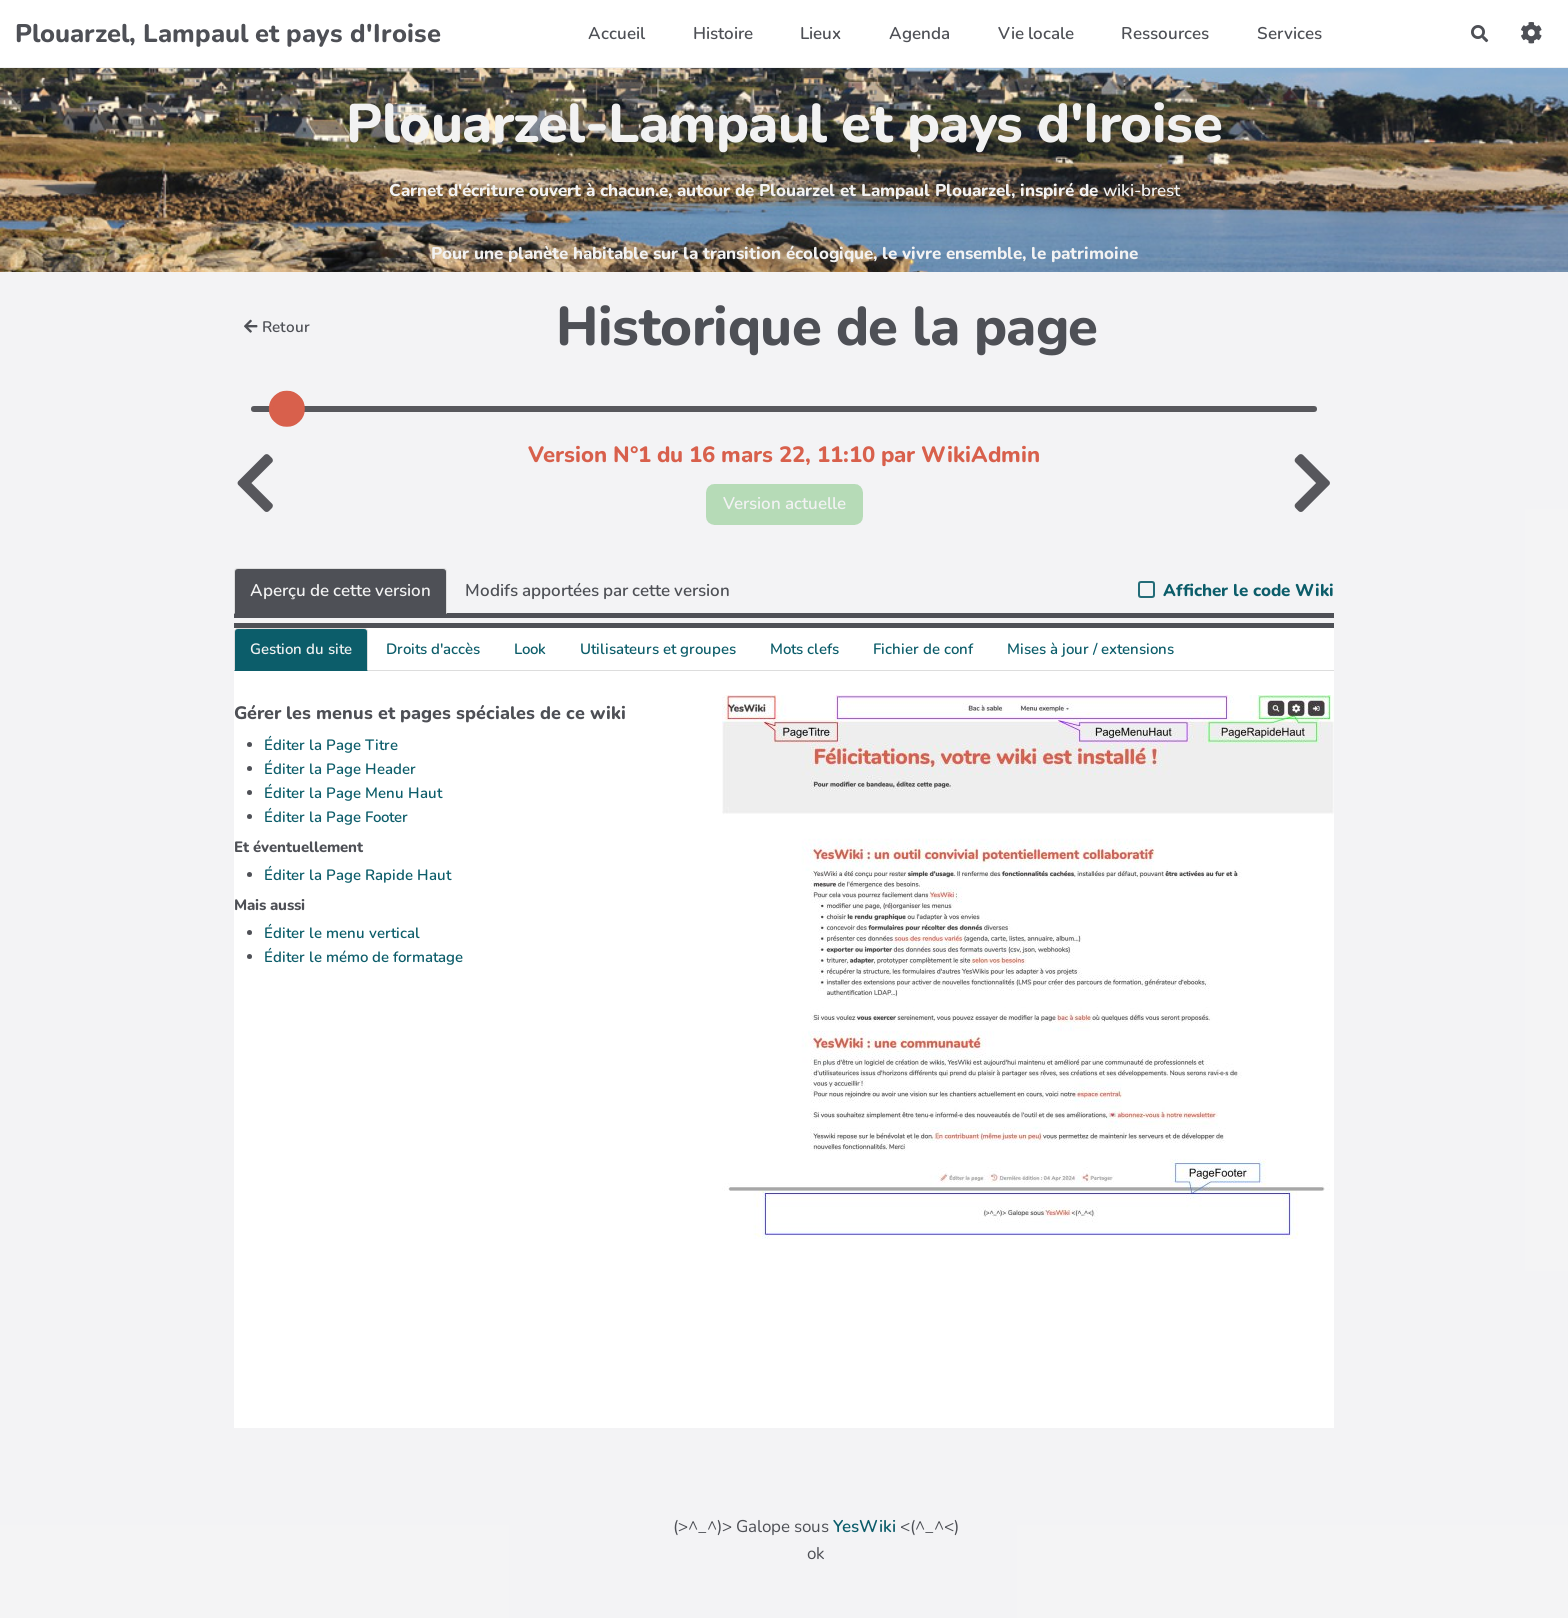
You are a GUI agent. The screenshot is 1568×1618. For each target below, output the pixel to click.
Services (1289, 33)
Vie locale (1036, 33)
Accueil (616, 33)
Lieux (820, 33)
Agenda (919, 33)
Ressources (1165, 33)
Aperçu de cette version (340, 590)
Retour (277, 327)
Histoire (723, 33)
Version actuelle (784, 503)
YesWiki (864, 1526)
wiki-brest (1141, 190)
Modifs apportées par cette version (597, 590)
